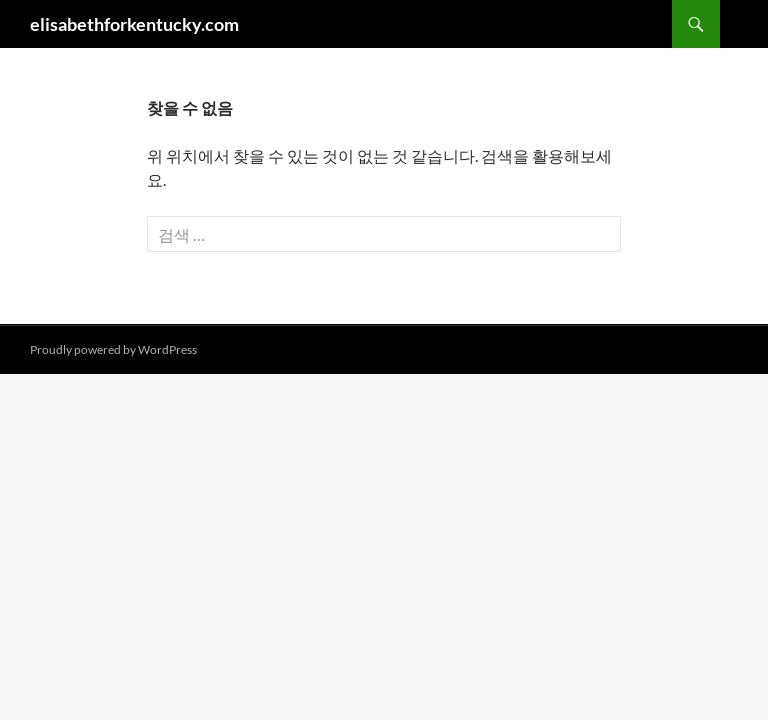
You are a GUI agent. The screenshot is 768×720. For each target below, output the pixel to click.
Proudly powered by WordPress (113, 349)
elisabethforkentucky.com (134, 24)
